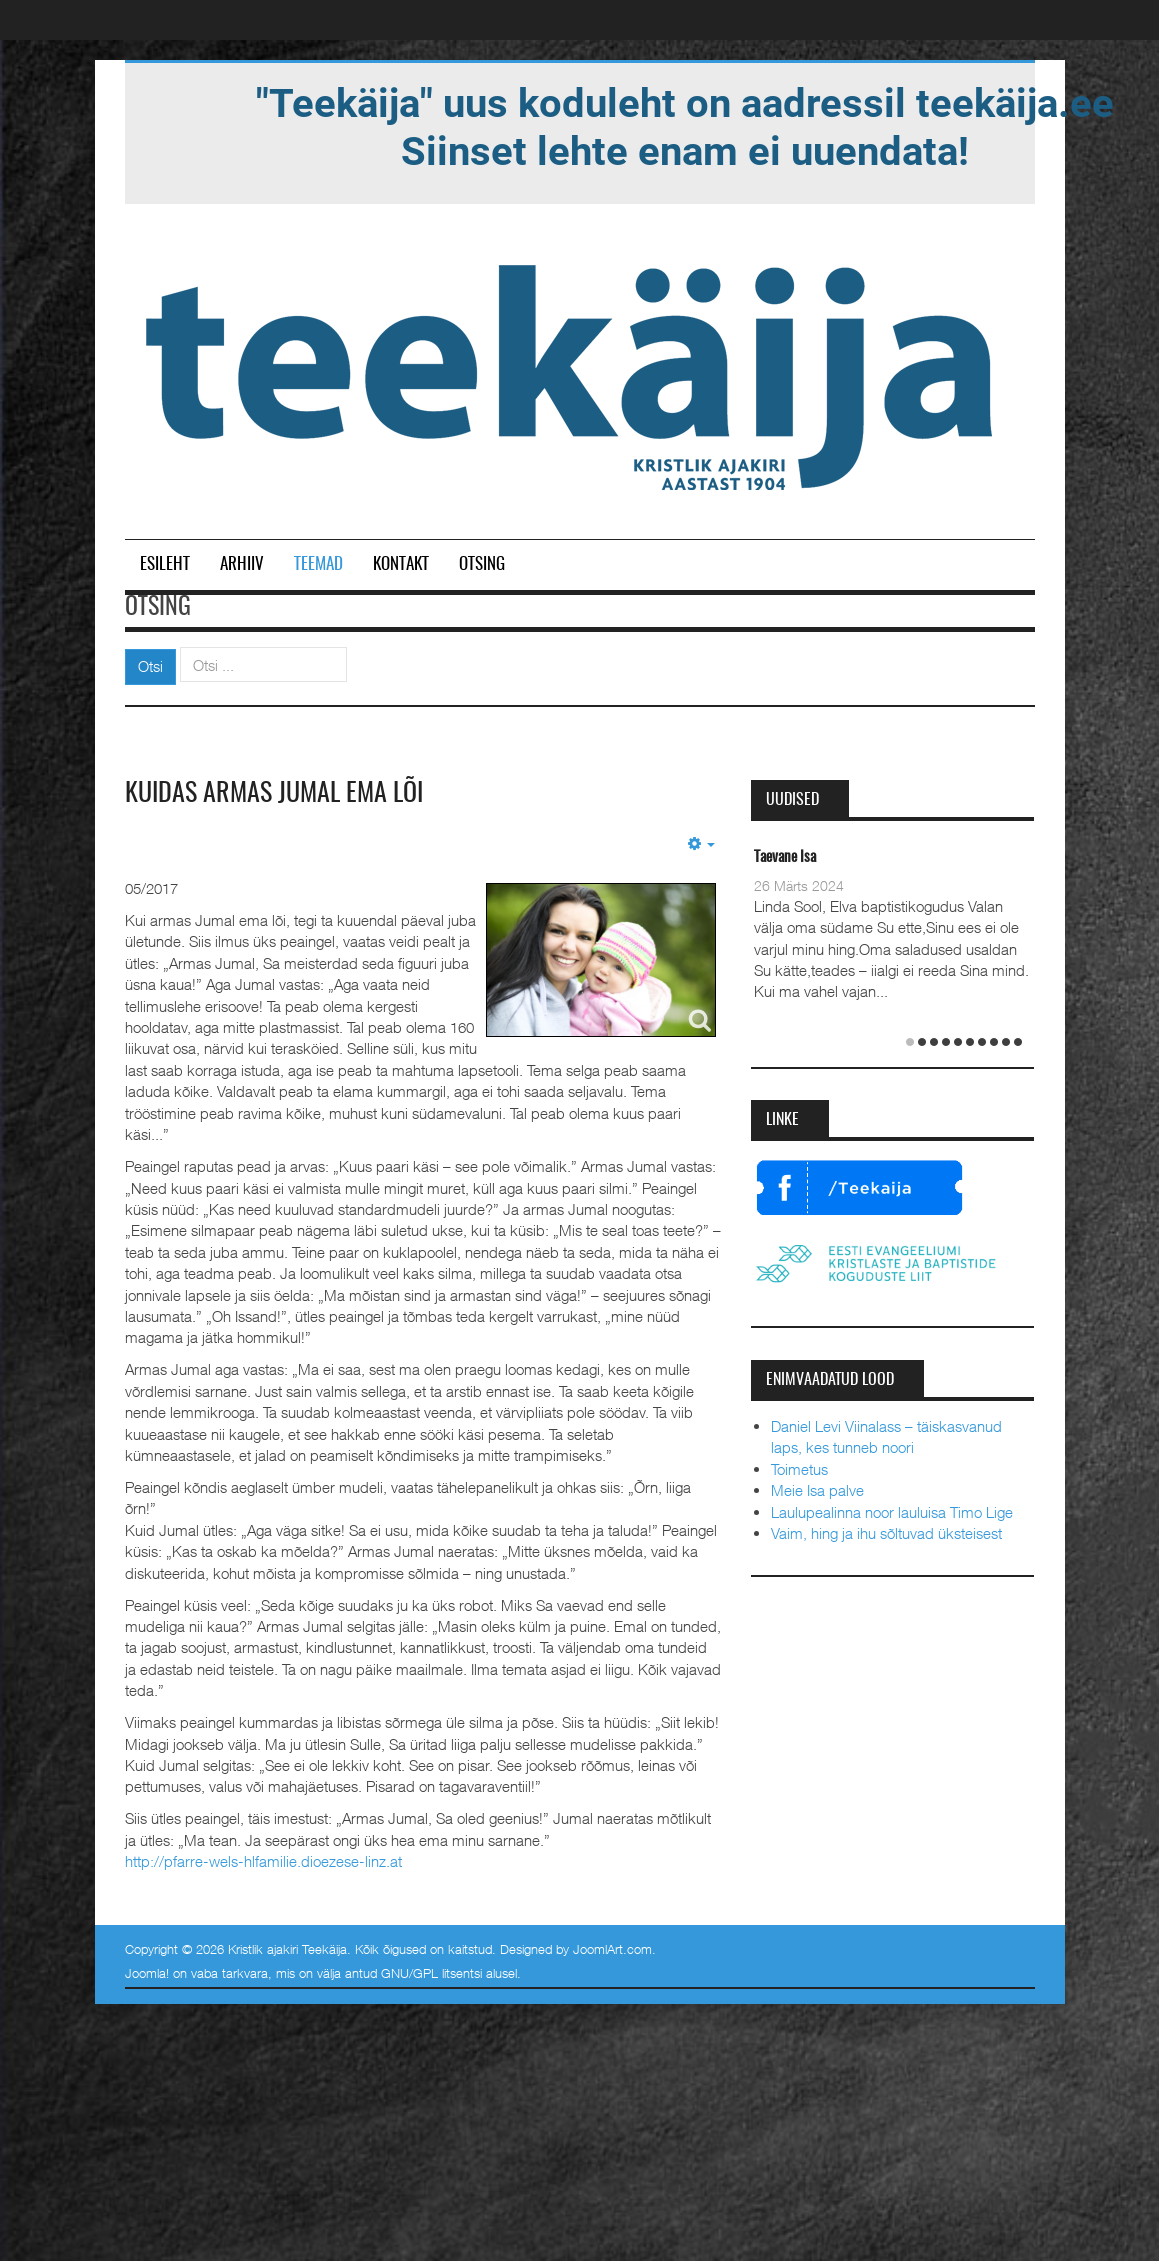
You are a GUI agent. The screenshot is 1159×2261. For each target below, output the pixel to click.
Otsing (482, 564)
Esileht (165, 564)
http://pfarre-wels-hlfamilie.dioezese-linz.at (263, 1861)
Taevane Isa (785, 857)
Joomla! (147, 1973)
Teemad (318, 564)
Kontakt (401, 564)
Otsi (150, 666)
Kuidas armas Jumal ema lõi (274, 794)
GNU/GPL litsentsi (431, 1973)
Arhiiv (242, 564)
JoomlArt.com (612, 1949)
